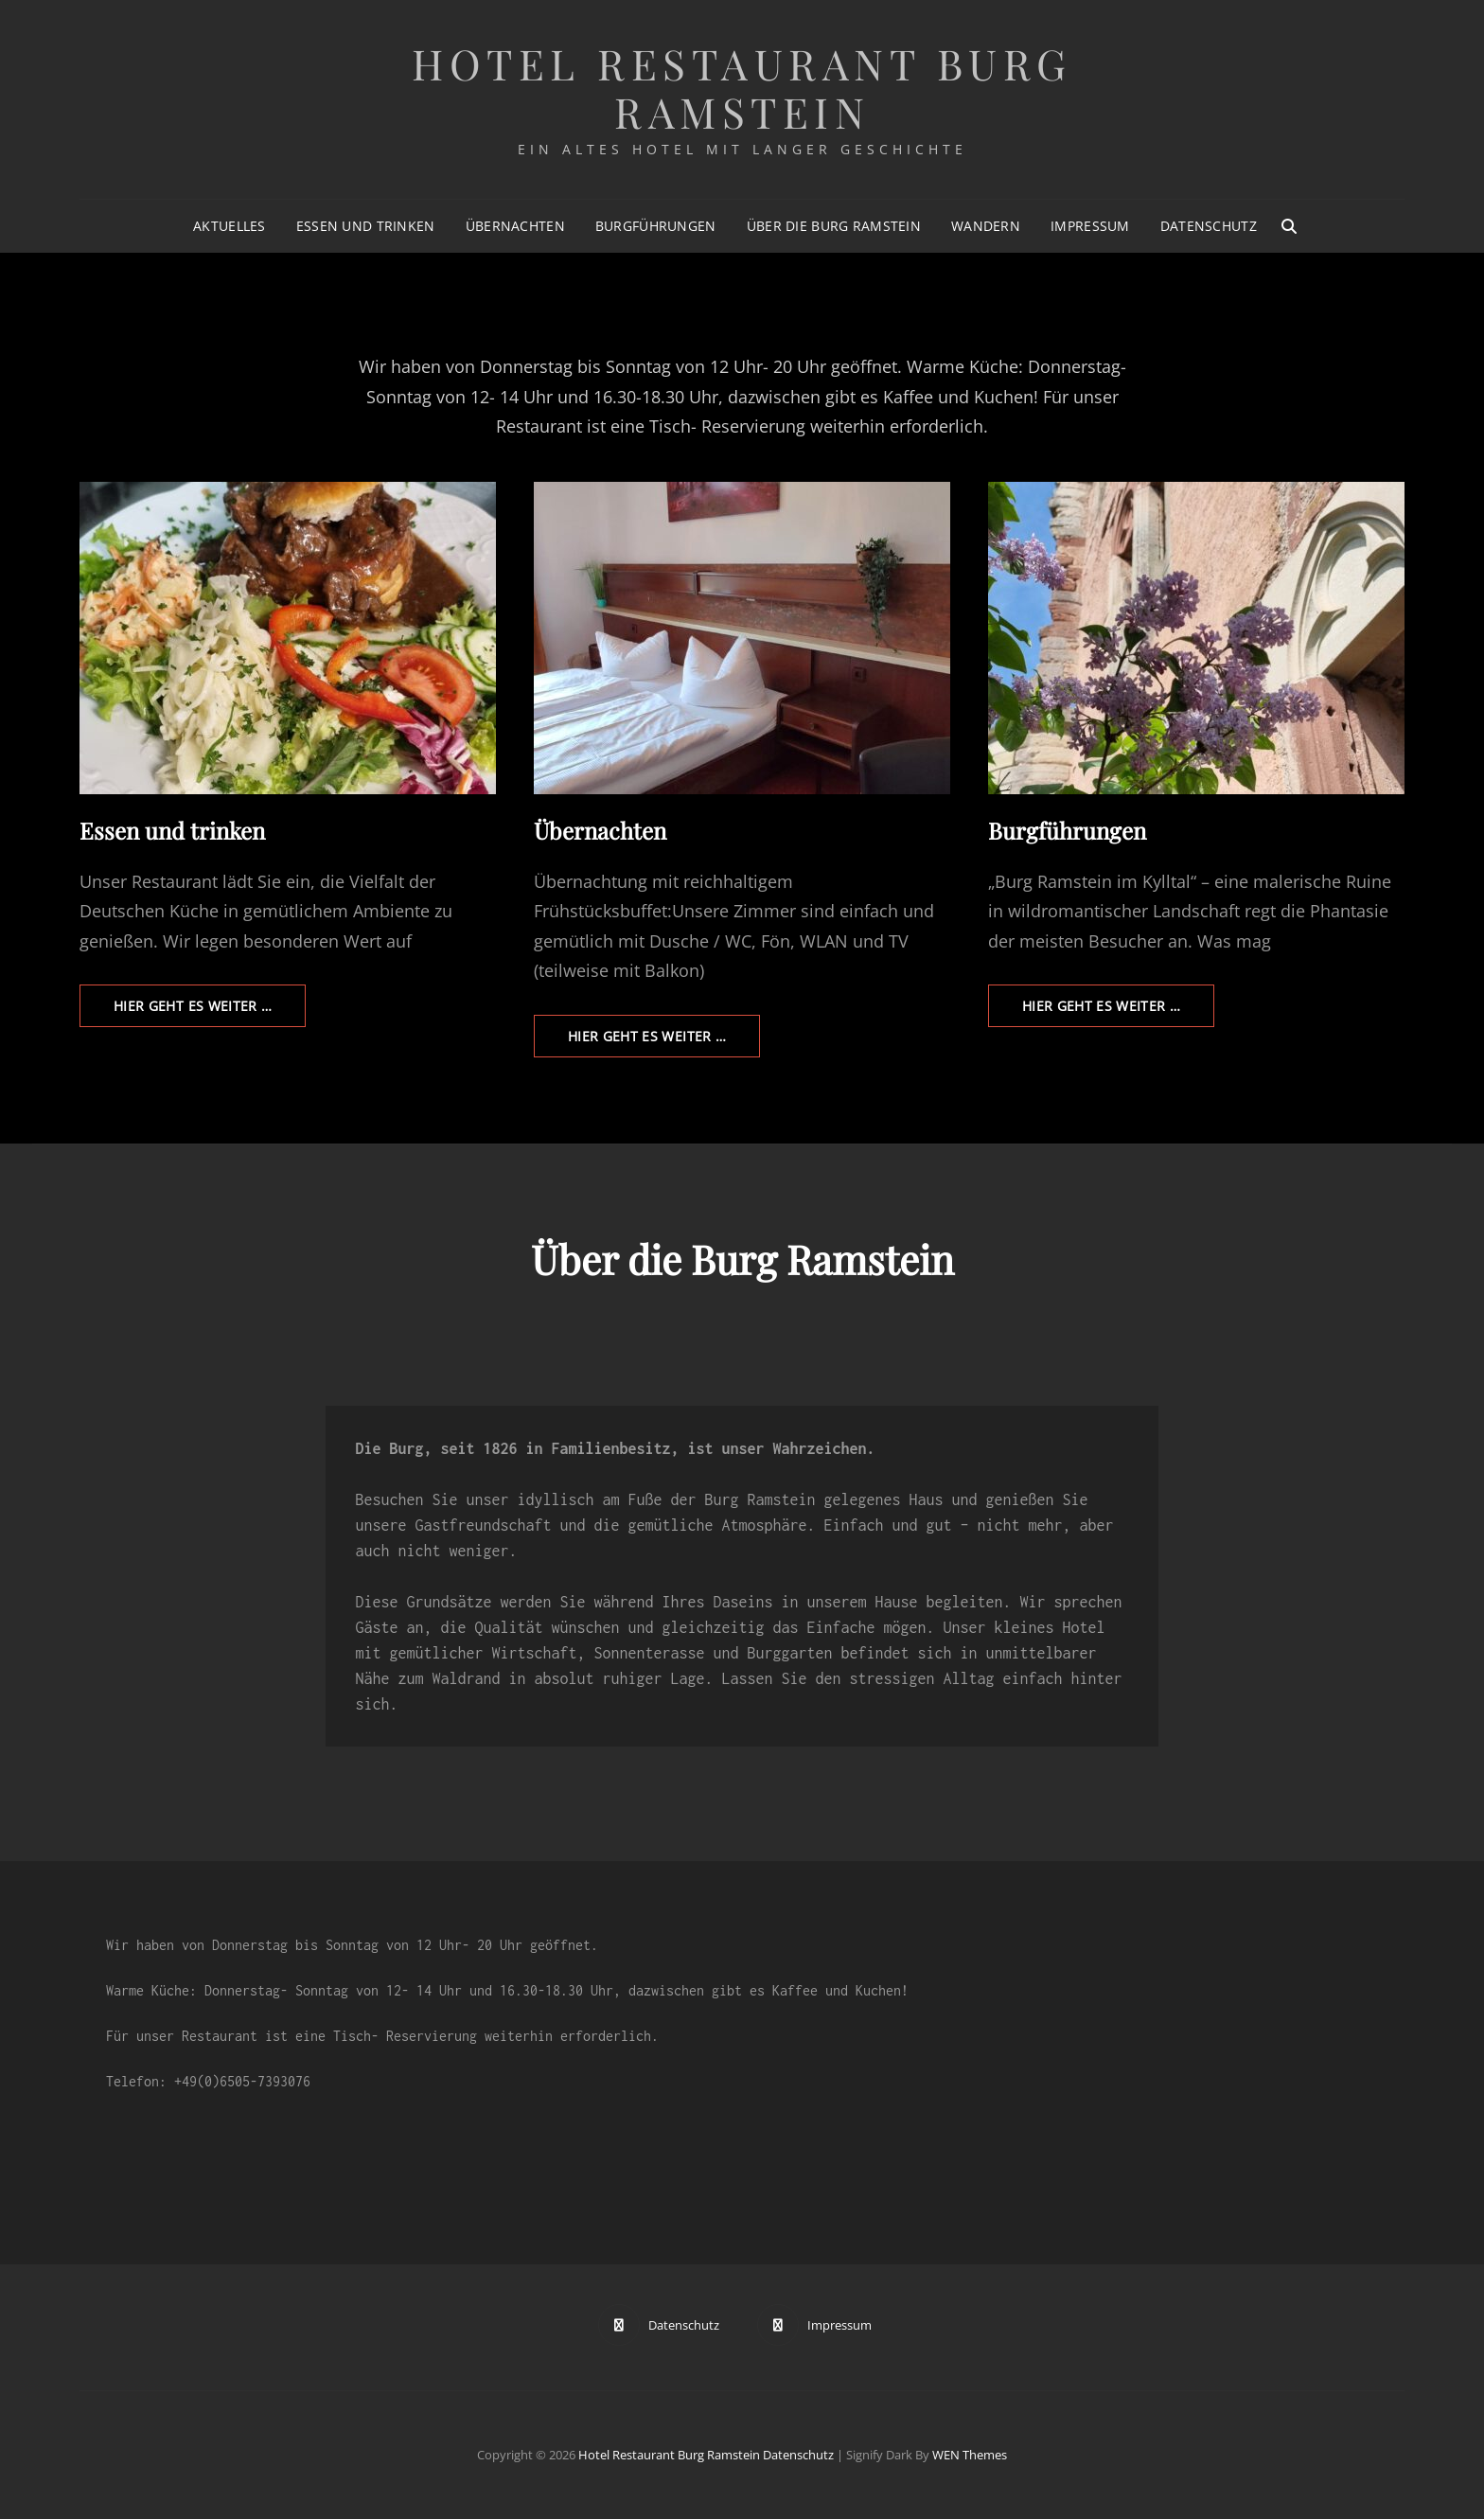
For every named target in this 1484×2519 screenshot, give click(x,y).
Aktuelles (229, 226)
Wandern (985, 226)
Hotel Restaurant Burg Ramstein (742, 87)
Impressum (1090, 226)
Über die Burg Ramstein (834, 226)
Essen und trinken (365, 226)
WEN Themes (969, 2454)
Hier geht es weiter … (210, 1011)
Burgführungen (655, 226)
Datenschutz (1208, 226)
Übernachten (515, 226)
